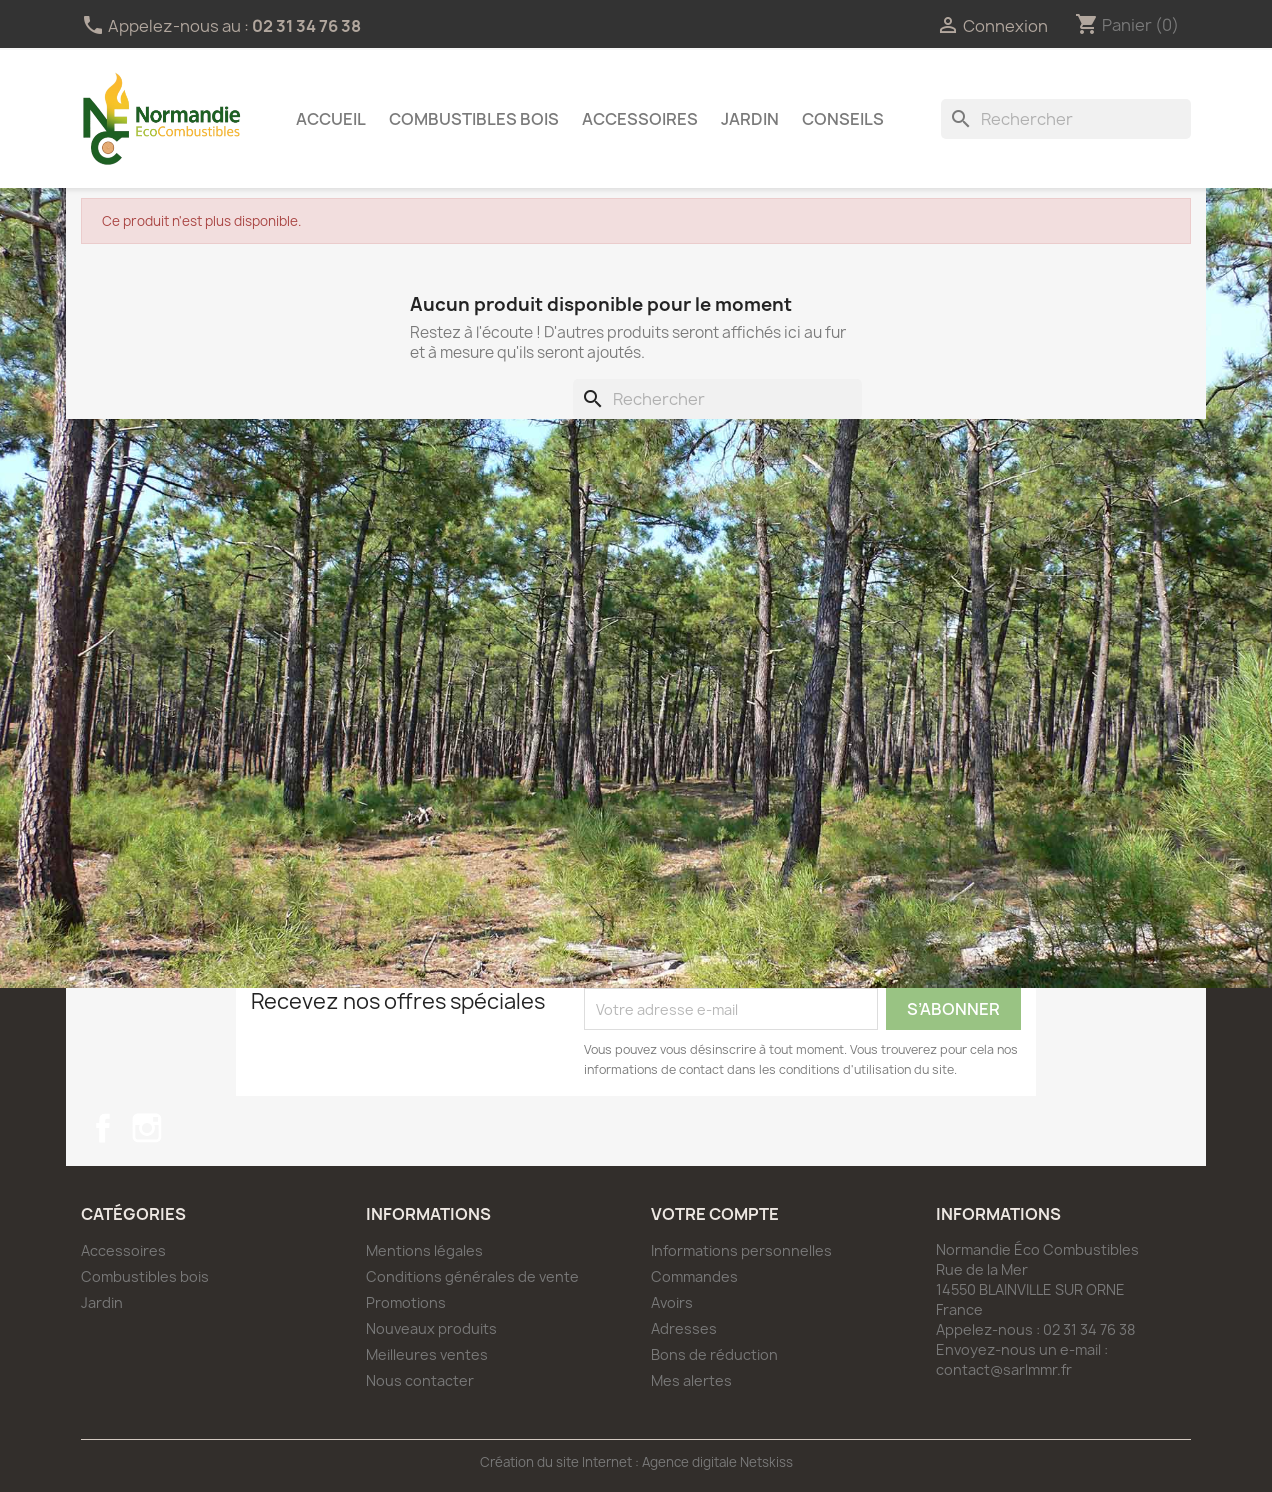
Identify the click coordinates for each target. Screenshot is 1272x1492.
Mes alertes (691, 1380)
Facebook (103, 1128)
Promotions (406, 1302)
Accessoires (640, 119)
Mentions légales (424, 1250)
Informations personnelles (741, 1250)
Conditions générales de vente (472, 1276)
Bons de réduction (714, 1354)
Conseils (843, 119)
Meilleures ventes (427, 1354)
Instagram (147, 1128)
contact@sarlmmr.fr (1004, 1369)
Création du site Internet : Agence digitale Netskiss (636, 1462)
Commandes (694, 1276)
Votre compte (715, 1214)
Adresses (684, 1328)
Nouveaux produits (431, 1328)
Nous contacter (420, 1380)
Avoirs (672, 1302)
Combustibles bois (474, 119)
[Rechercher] (1066, 119)
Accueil (331, 119)
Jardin (750, 119)
